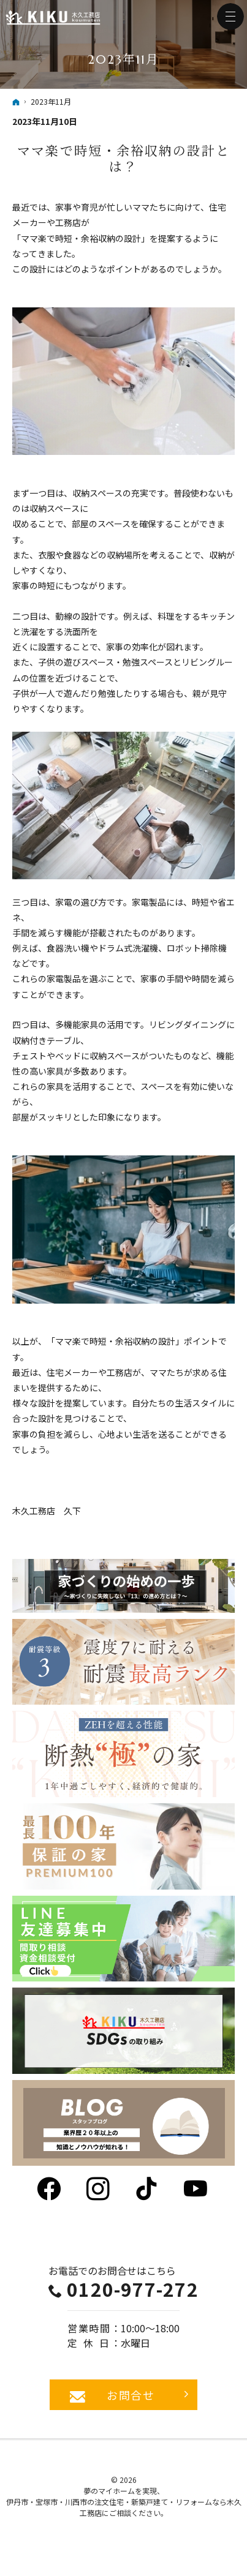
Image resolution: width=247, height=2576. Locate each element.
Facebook (50, 2189)
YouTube (197, 2189)
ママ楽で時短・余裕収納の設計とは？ (123, 158)
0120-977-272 (132, 2289)
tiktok (148, 2189)
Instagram (99, 2189)
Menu (230, 16)
